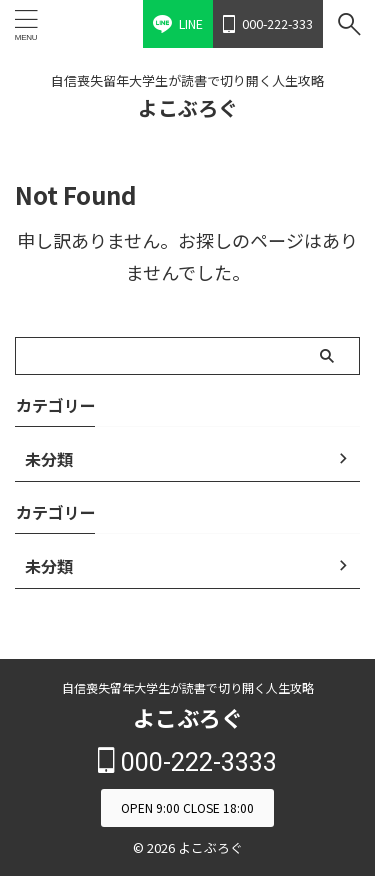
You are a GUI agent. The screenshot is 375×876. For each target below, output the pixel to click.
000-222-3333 (187, 762)
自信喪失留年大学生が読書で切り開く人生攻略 (188, 687)
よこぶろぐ (188, 107)
